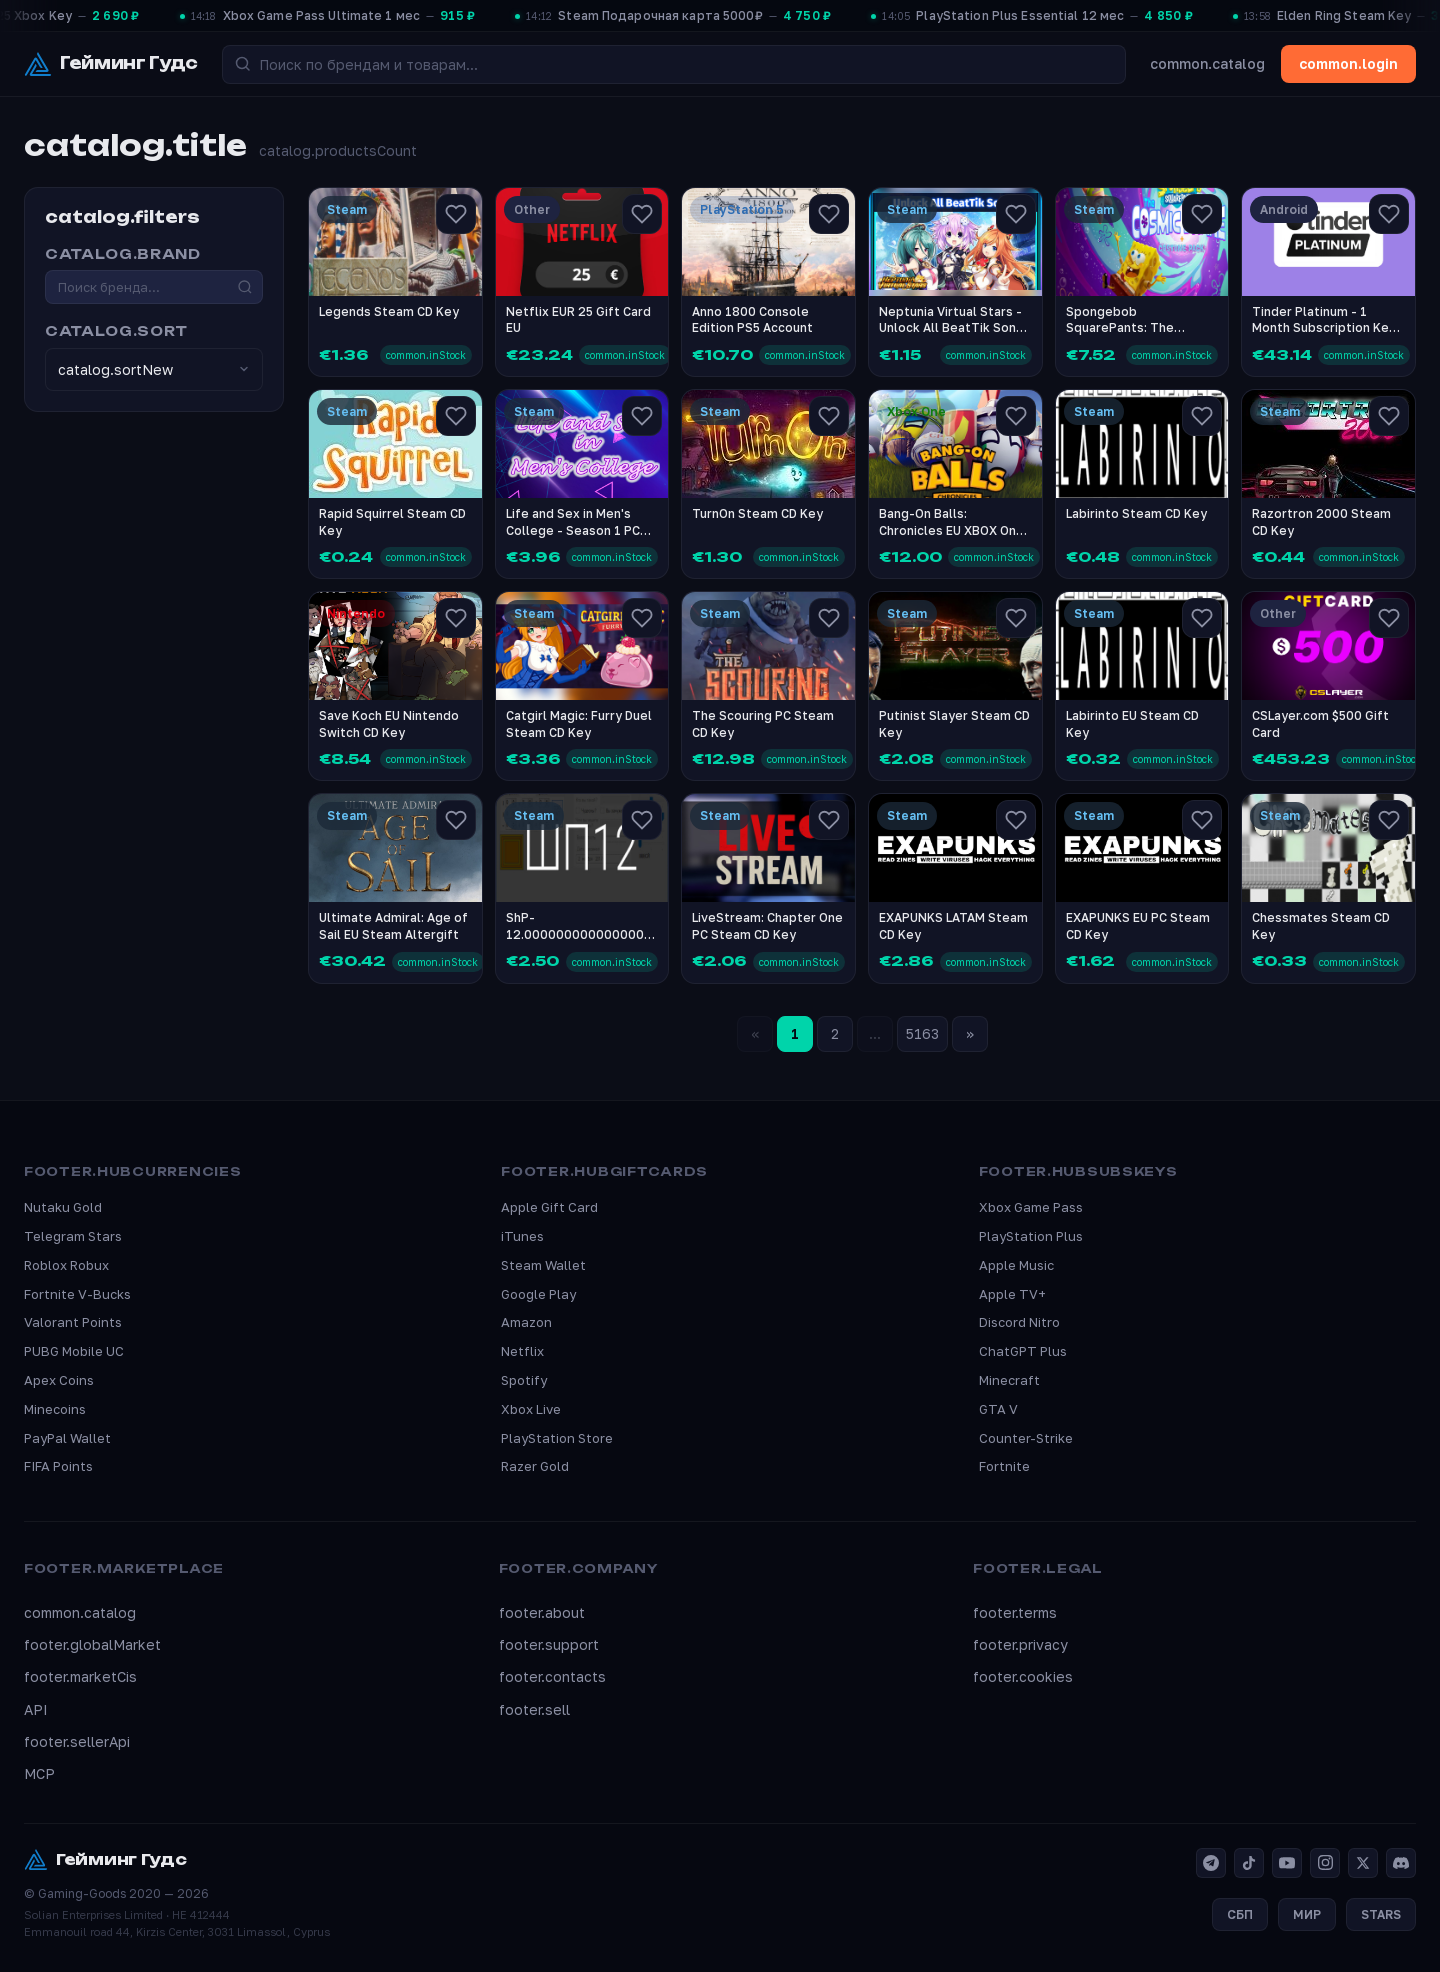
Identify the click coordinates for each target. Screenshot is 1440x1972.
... (875, 1033)
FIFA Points (58, 1466)
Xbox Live (531, 1409)
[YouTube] (1287, 1863)
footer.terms (1015, 1612)
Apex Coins (59, 1380)
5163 (922, 1033)
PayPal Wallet (67, 1438)
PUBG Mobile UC (74, 1351)
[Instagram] (1325, 1863)
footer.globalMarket (92, 1644)
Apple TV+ (1012, 1294)
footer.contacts (552, 1676)
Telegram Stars (73, 1236)
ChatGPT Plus (1023, 1351)
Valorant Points (73, 1322)
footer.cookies (1023, 1676)
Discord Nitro (1019, 1322)
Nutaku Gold (63, 1207)
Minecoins (55, 1409)
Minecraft (1009, 1380)
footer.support (549, 1644)
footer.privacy (1020, 1644)
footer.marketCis (80, 1676)
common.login (1348, 63)
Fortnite (1004, 1466)
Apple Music (1016, 1265)
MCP (39, 1773)
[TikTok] (1249, 1863)
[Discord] (1401, 1863)
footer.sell (534, 1709)
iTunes (522, 1236)
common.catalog (1207, 63)
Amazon (526, 1322)
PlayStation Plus (1031, 1236)
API (36, 1709)
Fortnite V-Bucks (77, 1294)
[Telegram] (1211, 1863)
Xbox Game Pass (1031, 1207)
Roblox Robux (66, 1265)
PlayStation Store (557, 1438)
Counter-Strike (1026, 1438)
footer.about (542, 1612)
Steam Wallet (543, 1265)
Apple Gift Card (549, 1207)
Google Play (538, 1294)
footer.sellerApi (77, 1741)
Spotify (524, 1380)
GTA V (998, 1409)
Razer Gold (535, 1466)
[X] (1363, 1863)
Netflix (522, 1351)
